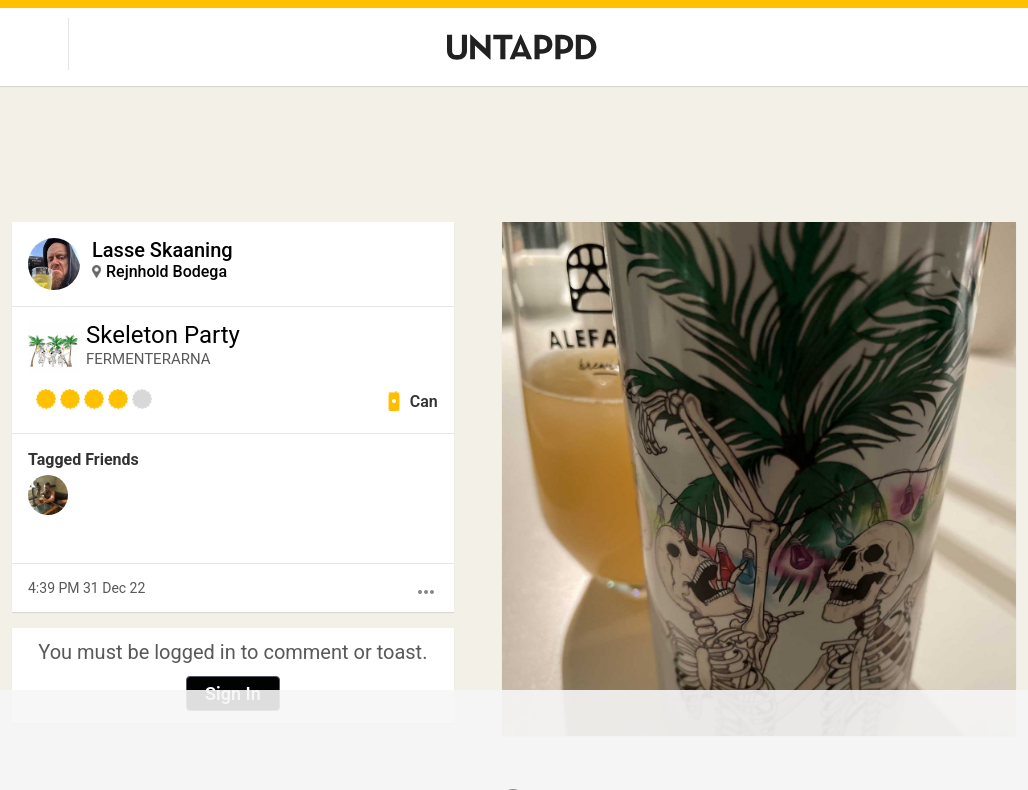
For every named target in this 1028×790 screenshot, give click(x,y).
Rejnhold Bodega (166, 271)
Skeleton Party (163, 335)
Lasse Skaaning (162, 250)
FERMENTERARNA (148, 359)
